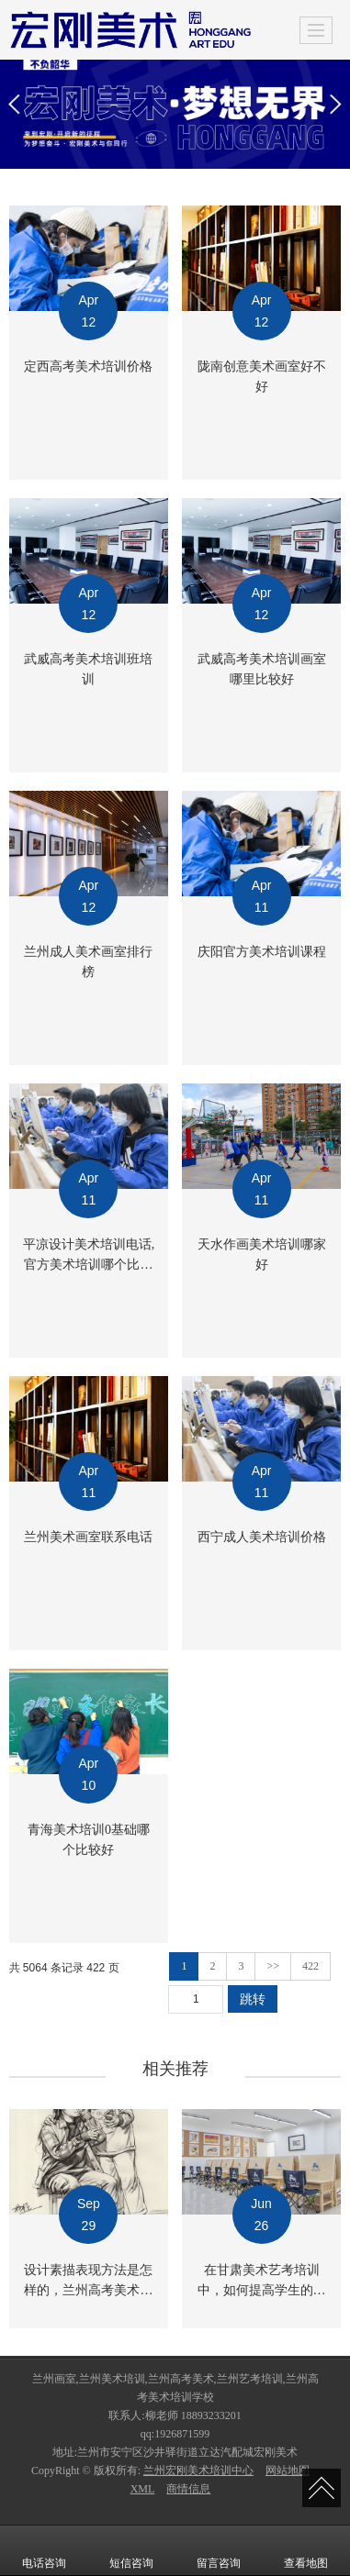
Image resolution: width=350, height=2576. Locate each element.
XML (142, 2488)
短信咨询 (131, 2550)
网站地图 (287, 2470)
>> (272, 1966)
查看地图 (306, 2550)
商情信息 (188, 2488)
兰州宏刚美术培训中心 (198, 2470)
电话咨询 (44, 2550)
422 (310, 1966)
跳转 (252, 1999)
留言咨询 (219, 2550)
